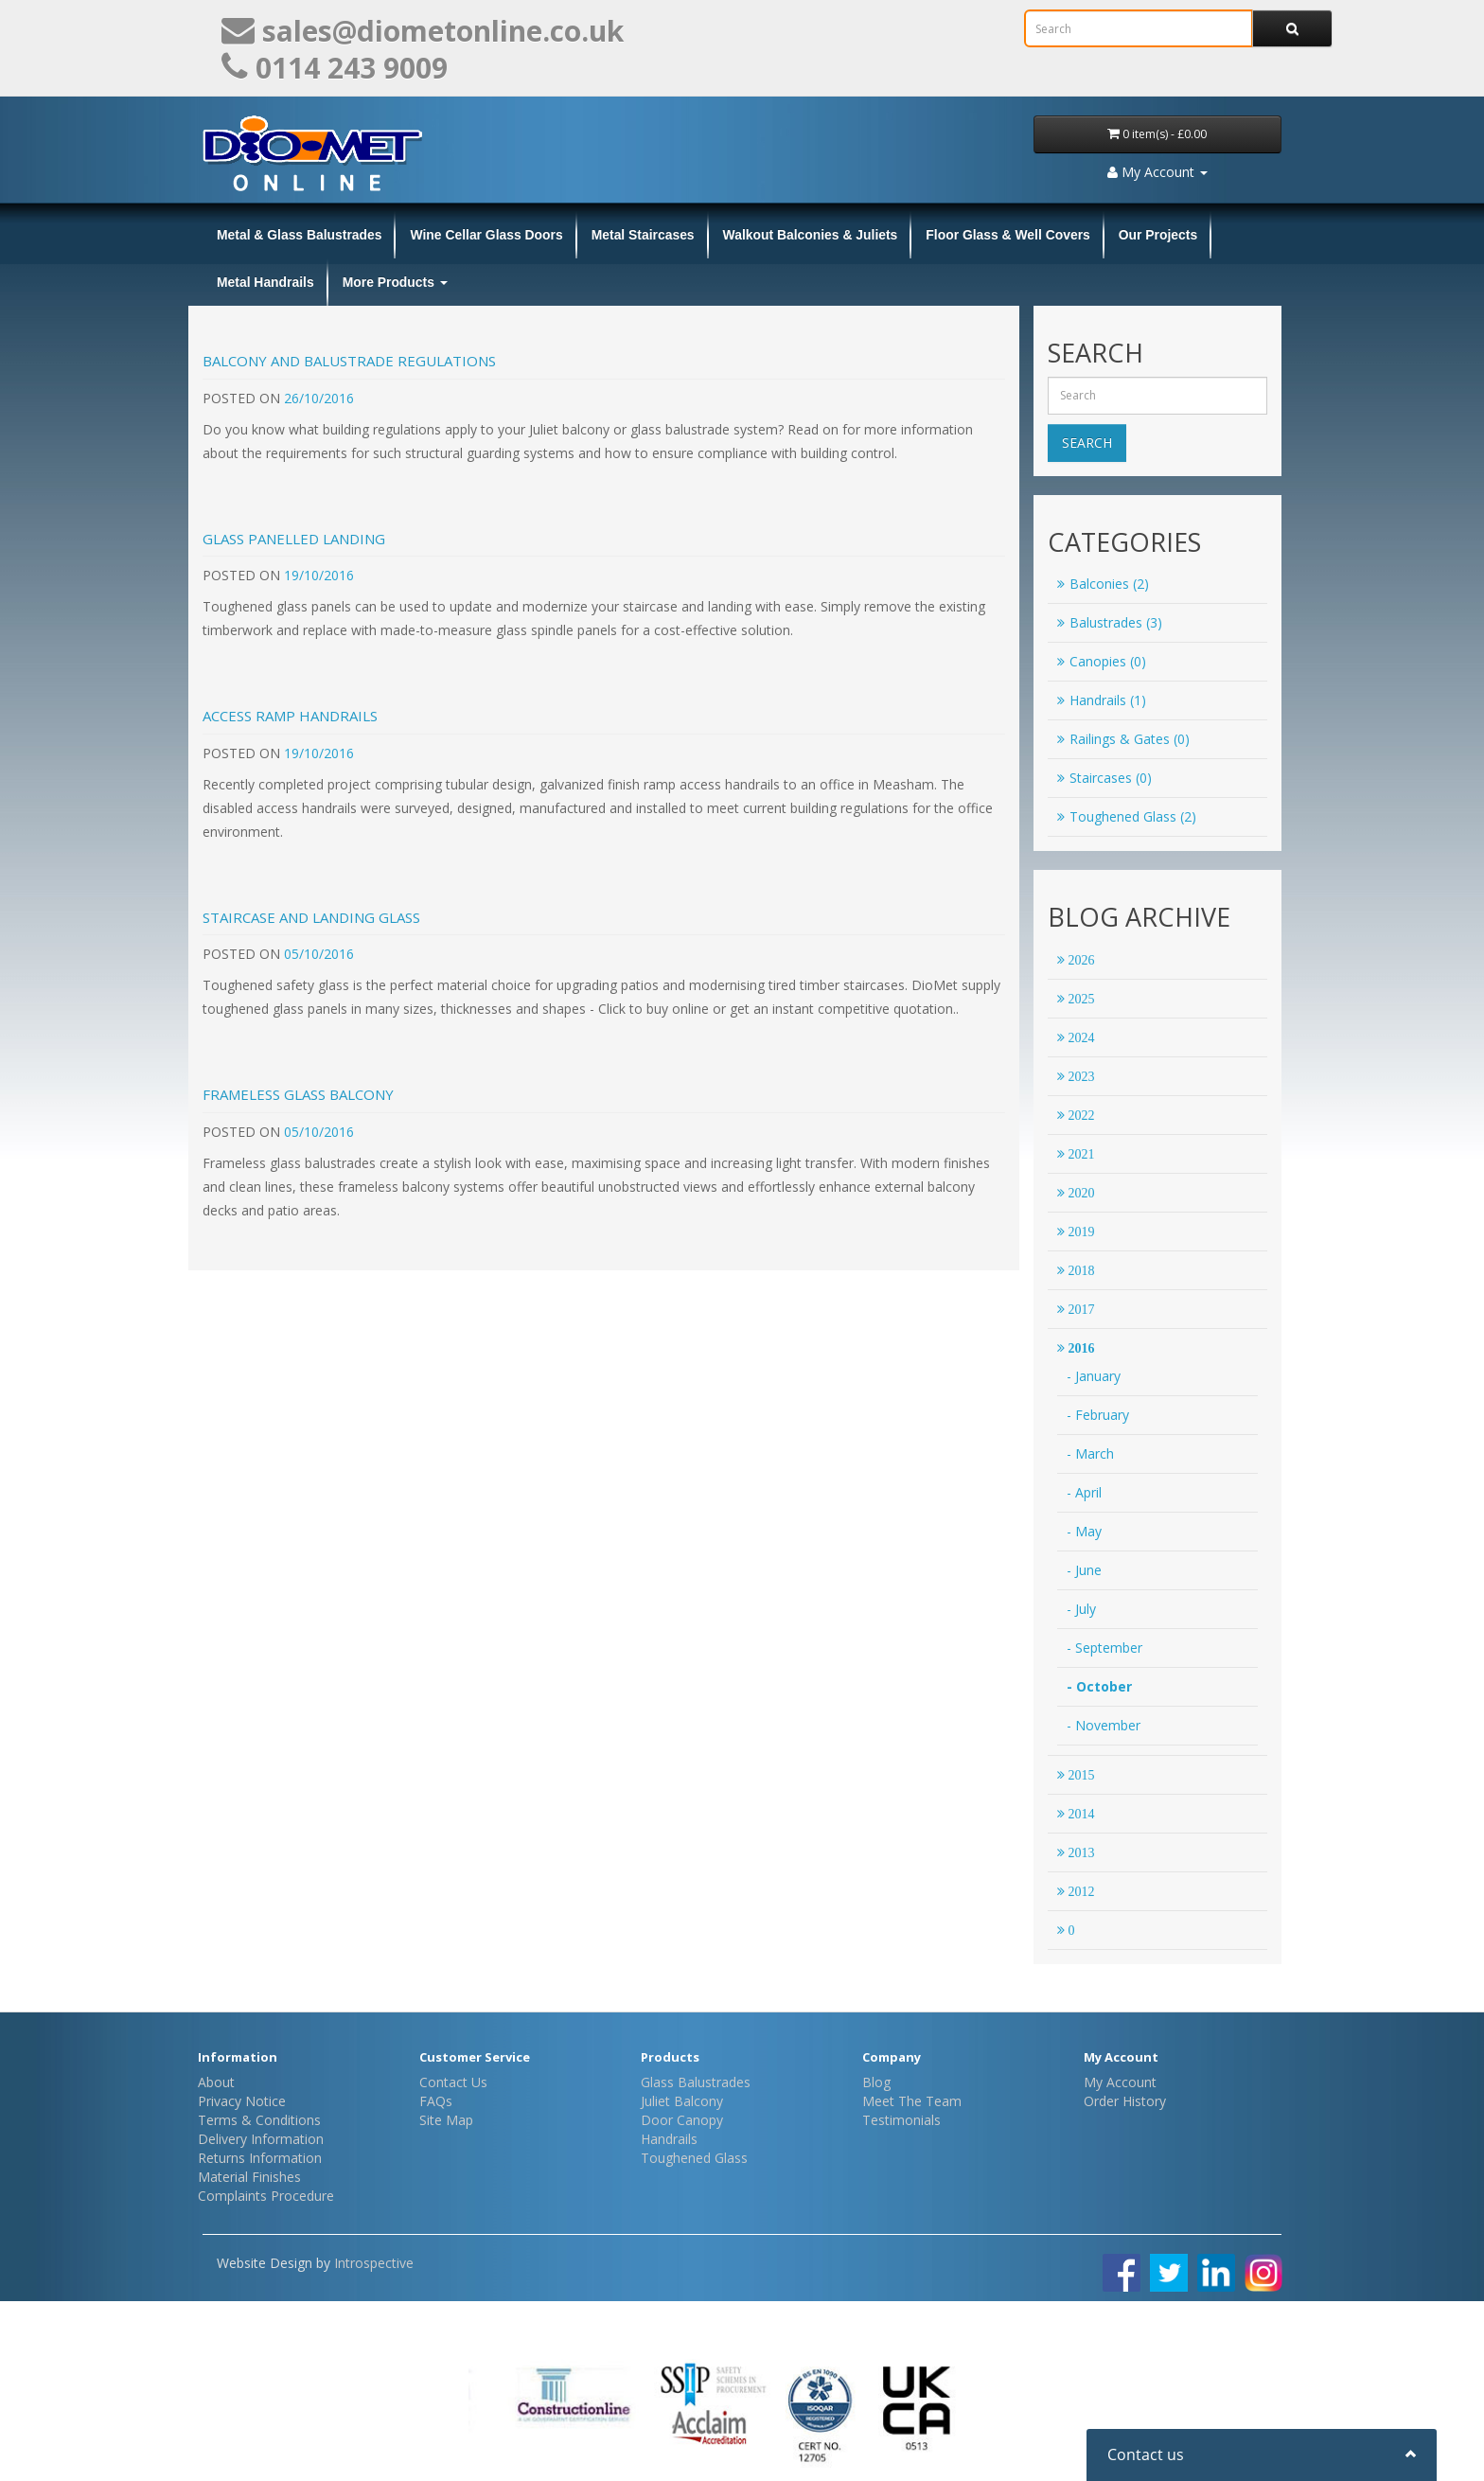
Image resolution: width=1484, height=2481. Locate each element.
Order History (1125, 2101)
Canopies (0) (1101, 661)
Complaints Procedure (266, 2196)
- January (1094, 1376)
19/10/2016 (319, 575)
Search (1087, 443)
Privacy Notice (242, 2101)
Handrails (669, 2139)
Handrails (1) (1101, 700)
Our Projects (1158, 234)
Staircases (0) (1104, 778)
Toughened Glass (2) (1126, 816)
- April (1084, 1492)
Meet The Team (912, 2101)
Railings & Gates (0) (1123, 739)
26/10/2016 (319, 398)
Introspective (374, 2263)
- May (1084, 1531)
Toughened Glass (694, 2158)
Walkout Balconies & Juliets (810, 234)
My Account (1120, 2082)
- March (1090, 1453)
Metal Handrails (265, 282)
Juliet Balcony (682, 2101)
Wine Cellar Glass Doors (486, 234)
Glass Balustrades (696, 2082)
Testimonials (901, 2120)
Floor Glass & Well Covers (1007, 234)
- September (1104, 1648)
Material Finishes (249, 2177)
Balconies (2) (1103, 584)
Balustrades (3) (1109, 622)
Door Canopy (682, 2120)
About (216, 2082)
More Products (395, 282)
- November (1103, 1725)
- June (1084, 1570)
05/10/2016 (319, 954)
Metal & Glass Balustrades (299, 234)
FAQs (435, 2101)
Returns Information (260, 2158)
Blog (876, 2082)
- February (1098, 1415)
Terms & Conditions (259, 2120)
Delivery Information (261, 2139)
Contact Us (453, 2082)
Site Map (446, 2120)
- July (1081, 1609)
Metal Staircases (643, 234)
